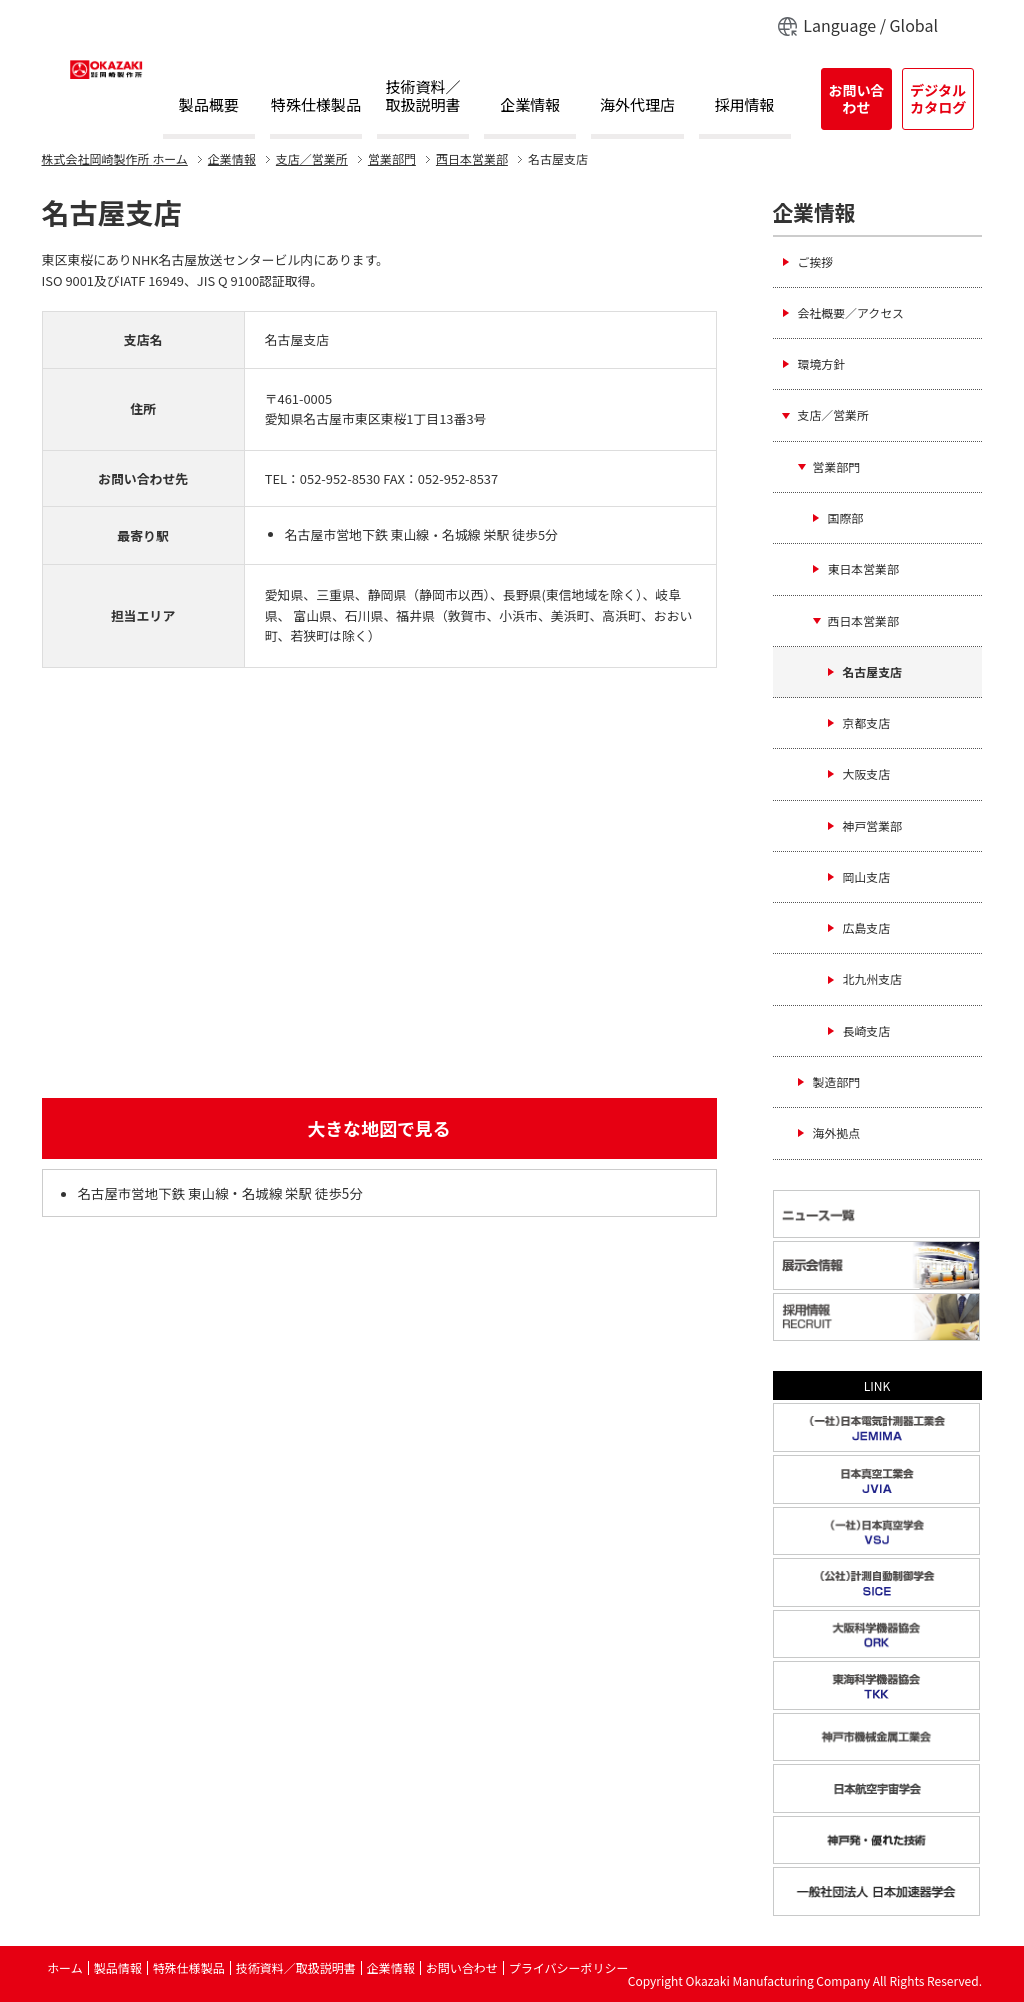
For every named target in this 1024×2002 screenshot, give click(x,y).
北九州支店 (872, 978)
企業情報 (530, 105)
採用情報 (745, 105)
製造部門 (837, 1081)
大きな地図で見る (378, 1128)
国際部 (846, 517)
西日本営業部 (472, 158)
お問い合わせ (856, 98)
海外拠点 (837, 1132)
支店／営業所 (312, 158)
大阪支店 (867, 773)
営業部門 (392, 158)
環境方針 (822, 363)
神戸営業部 (872, 825)
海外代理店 (637, 105)
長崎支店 (867, 1030)
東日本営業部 (863, 568)
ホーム (115, 158)
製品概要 (209, 105)
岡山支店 (867, 876)
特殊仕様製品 (316, 105)
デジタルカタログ (938, 98)
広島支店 (867, 927)
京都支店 (867, 722)
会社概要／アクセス (851, 312)
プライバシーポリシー (569, 1967)
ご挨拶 (816, 261)
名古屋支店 (872, 671)
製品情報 (118, 1967)
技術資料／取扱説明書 (423, 96)
